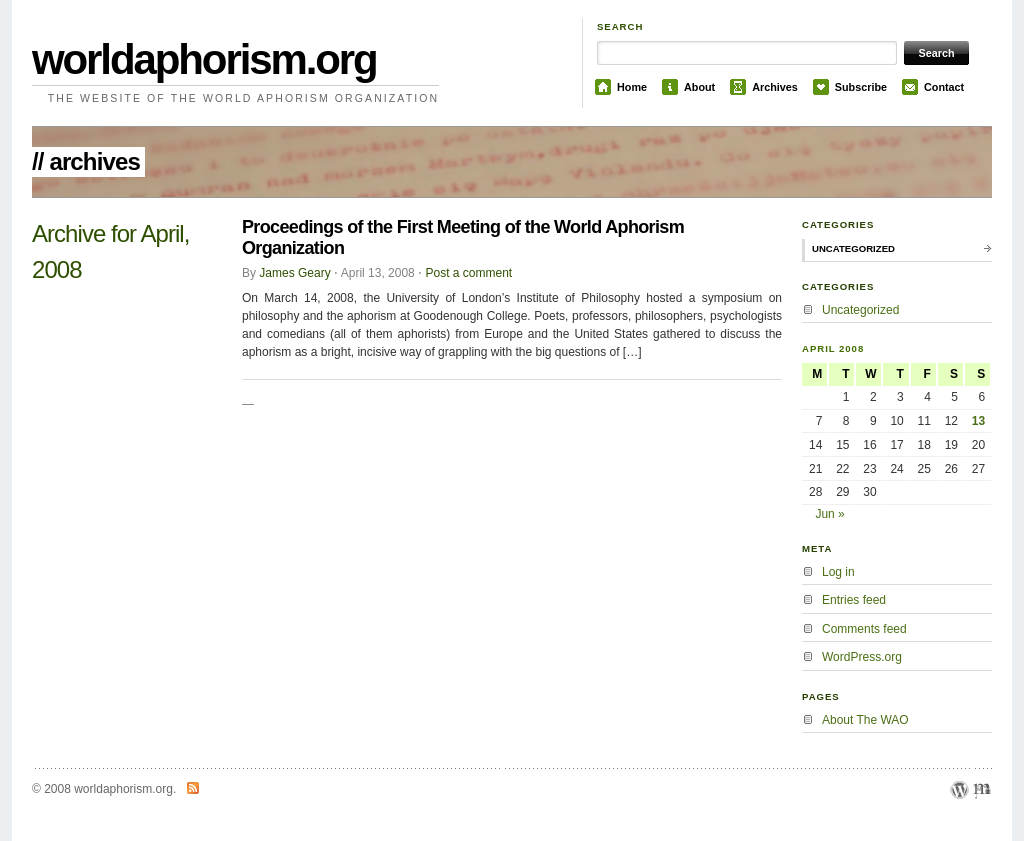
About (699, 87)
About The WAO (865, 720)
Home (632, 87)
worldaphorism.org (204, 59)
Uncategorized (853, 248)
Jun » (829, 514)
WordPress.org (862, 657)
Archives (775, 87)
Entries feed (854, 600)
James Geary (294, 273)
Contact (944, 87)
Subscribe (861, 87)
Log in (838, 572)
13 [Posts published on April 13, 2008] (978, 421)
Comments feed (864, 629)
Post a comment (468, 273)
